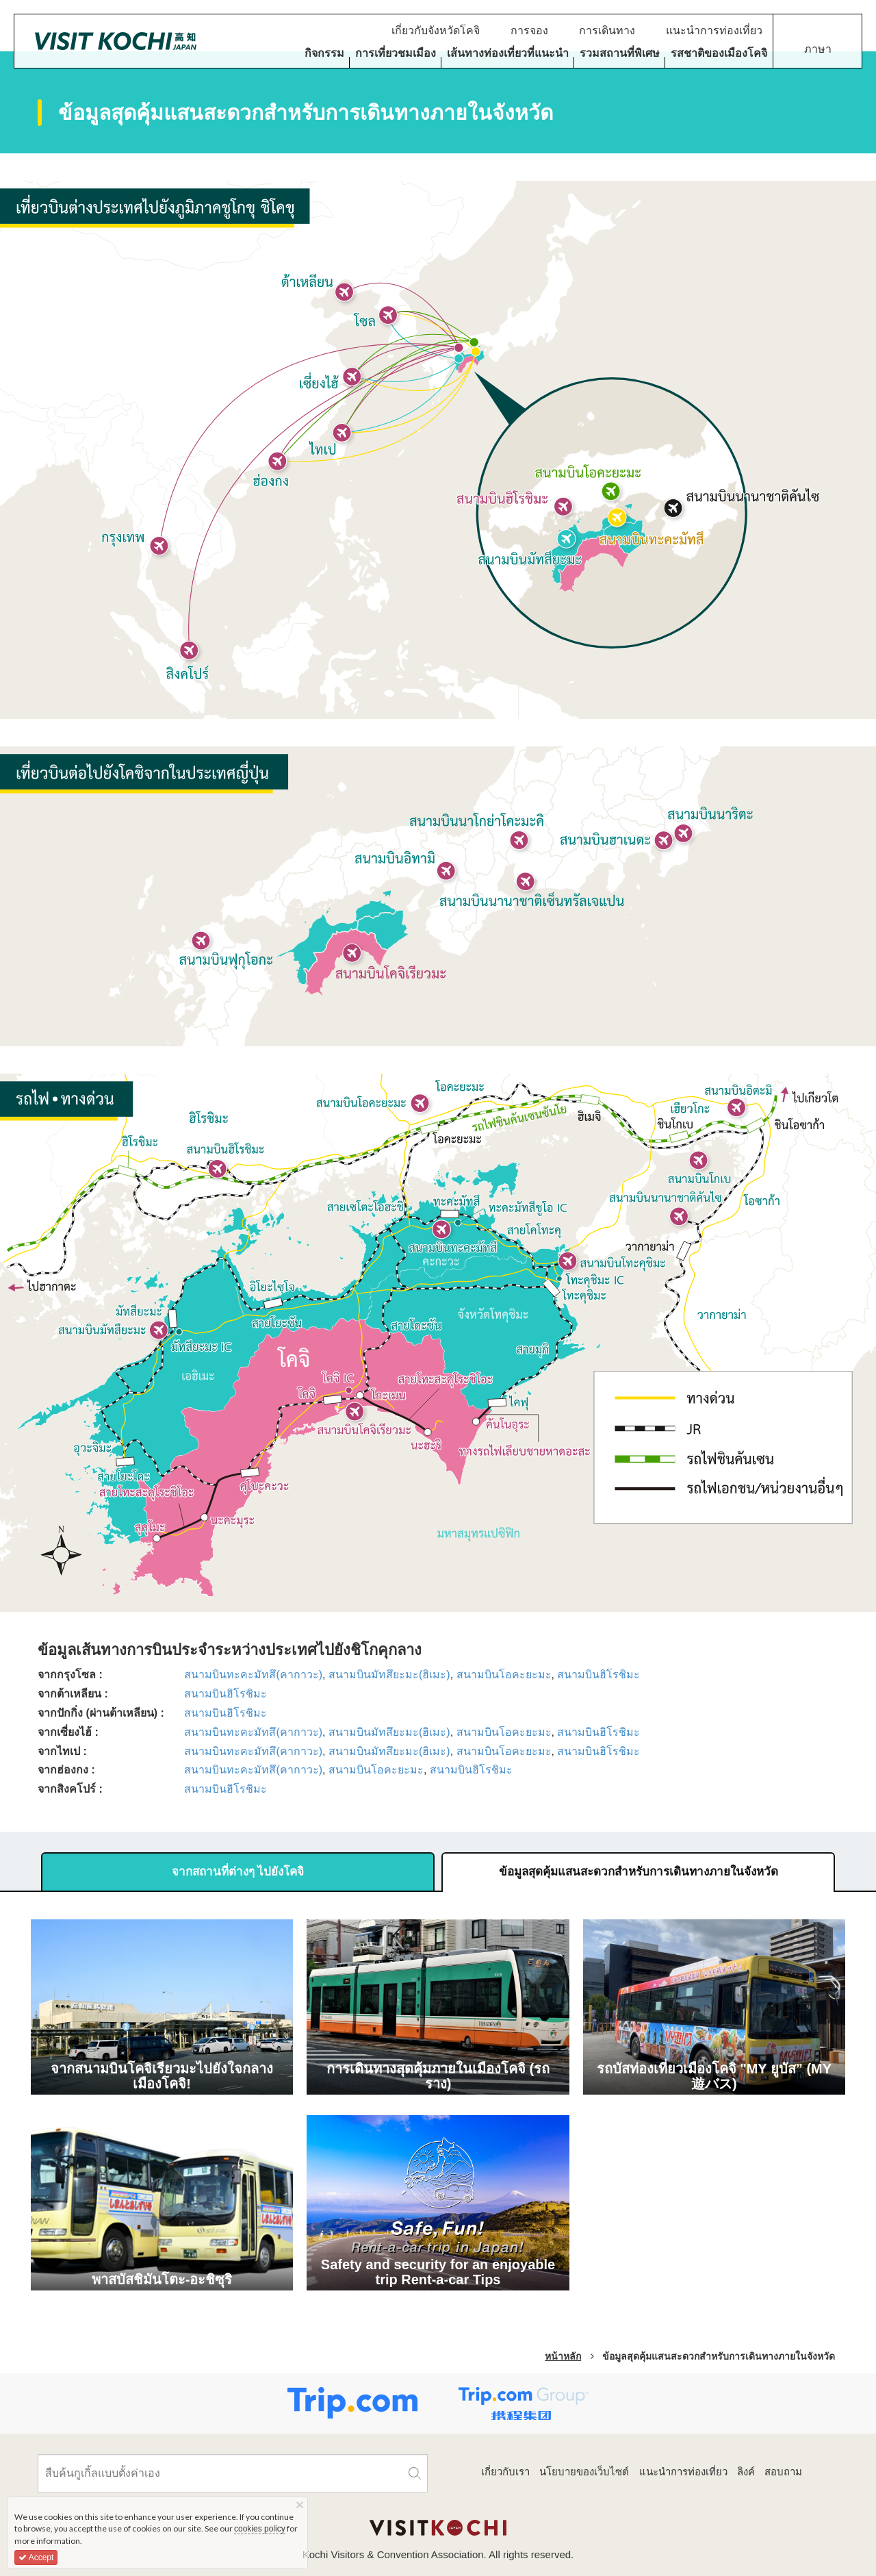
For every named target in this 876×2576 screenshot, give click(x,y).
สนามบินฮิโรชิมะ (598, 1674)
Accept (35, 2557)
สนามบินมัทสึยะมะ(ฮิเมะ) (389, 1674)
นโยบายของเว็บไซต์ (584, 2471)
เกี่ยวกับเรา (505, 2471)
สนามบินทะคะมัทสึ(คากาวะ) (253, 1674)
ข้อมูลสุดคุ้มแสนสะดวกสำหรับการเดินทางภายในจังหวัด (638, 1871)
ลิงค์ (746, 2471)
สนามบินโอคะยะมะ (504, 1674)
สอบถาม (783, 2471)
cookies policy (259, 2529)
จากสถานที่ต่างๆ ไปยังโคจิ (238, 1871)
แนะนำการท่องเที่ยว (683, 2471)
